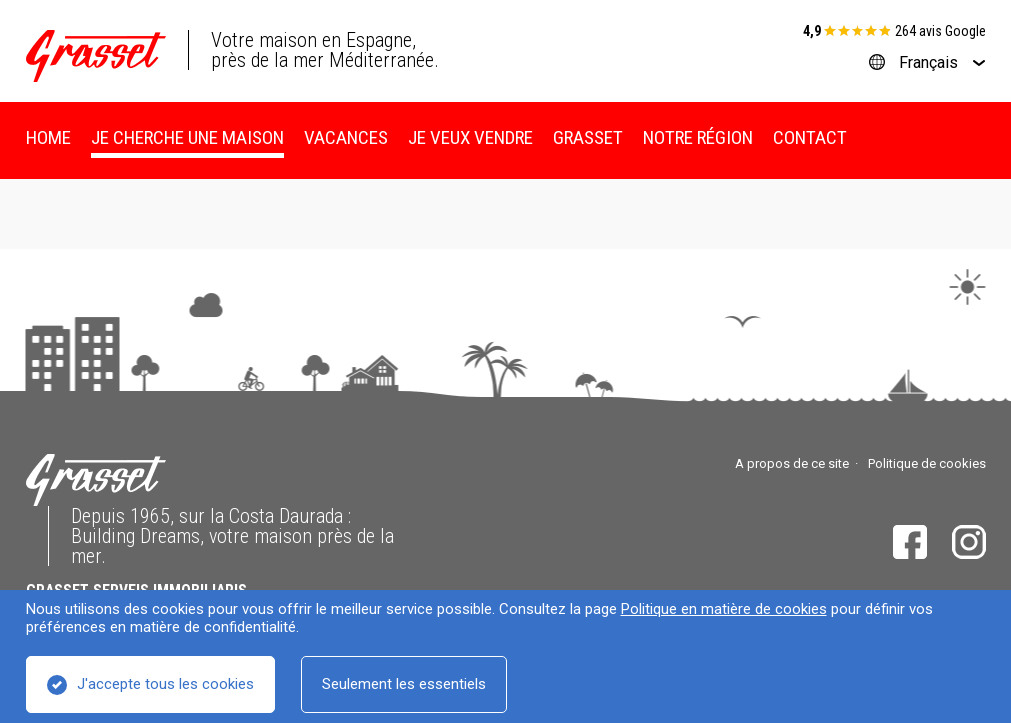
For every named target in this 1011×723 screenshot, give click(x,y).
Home (48, 137)
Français (928, 62)
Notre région (698, 137)
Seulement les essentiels (404, 684)
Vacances (346, 137)
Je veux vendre (470, 137)
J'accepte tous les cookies (165, 684)
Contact (810, 137)
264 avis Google (940, 31)
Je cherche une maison (187, 137)
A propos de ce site (792, 463)
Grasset (588, 137)
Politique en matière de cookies (724, 609)
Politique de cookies (927, 463)
